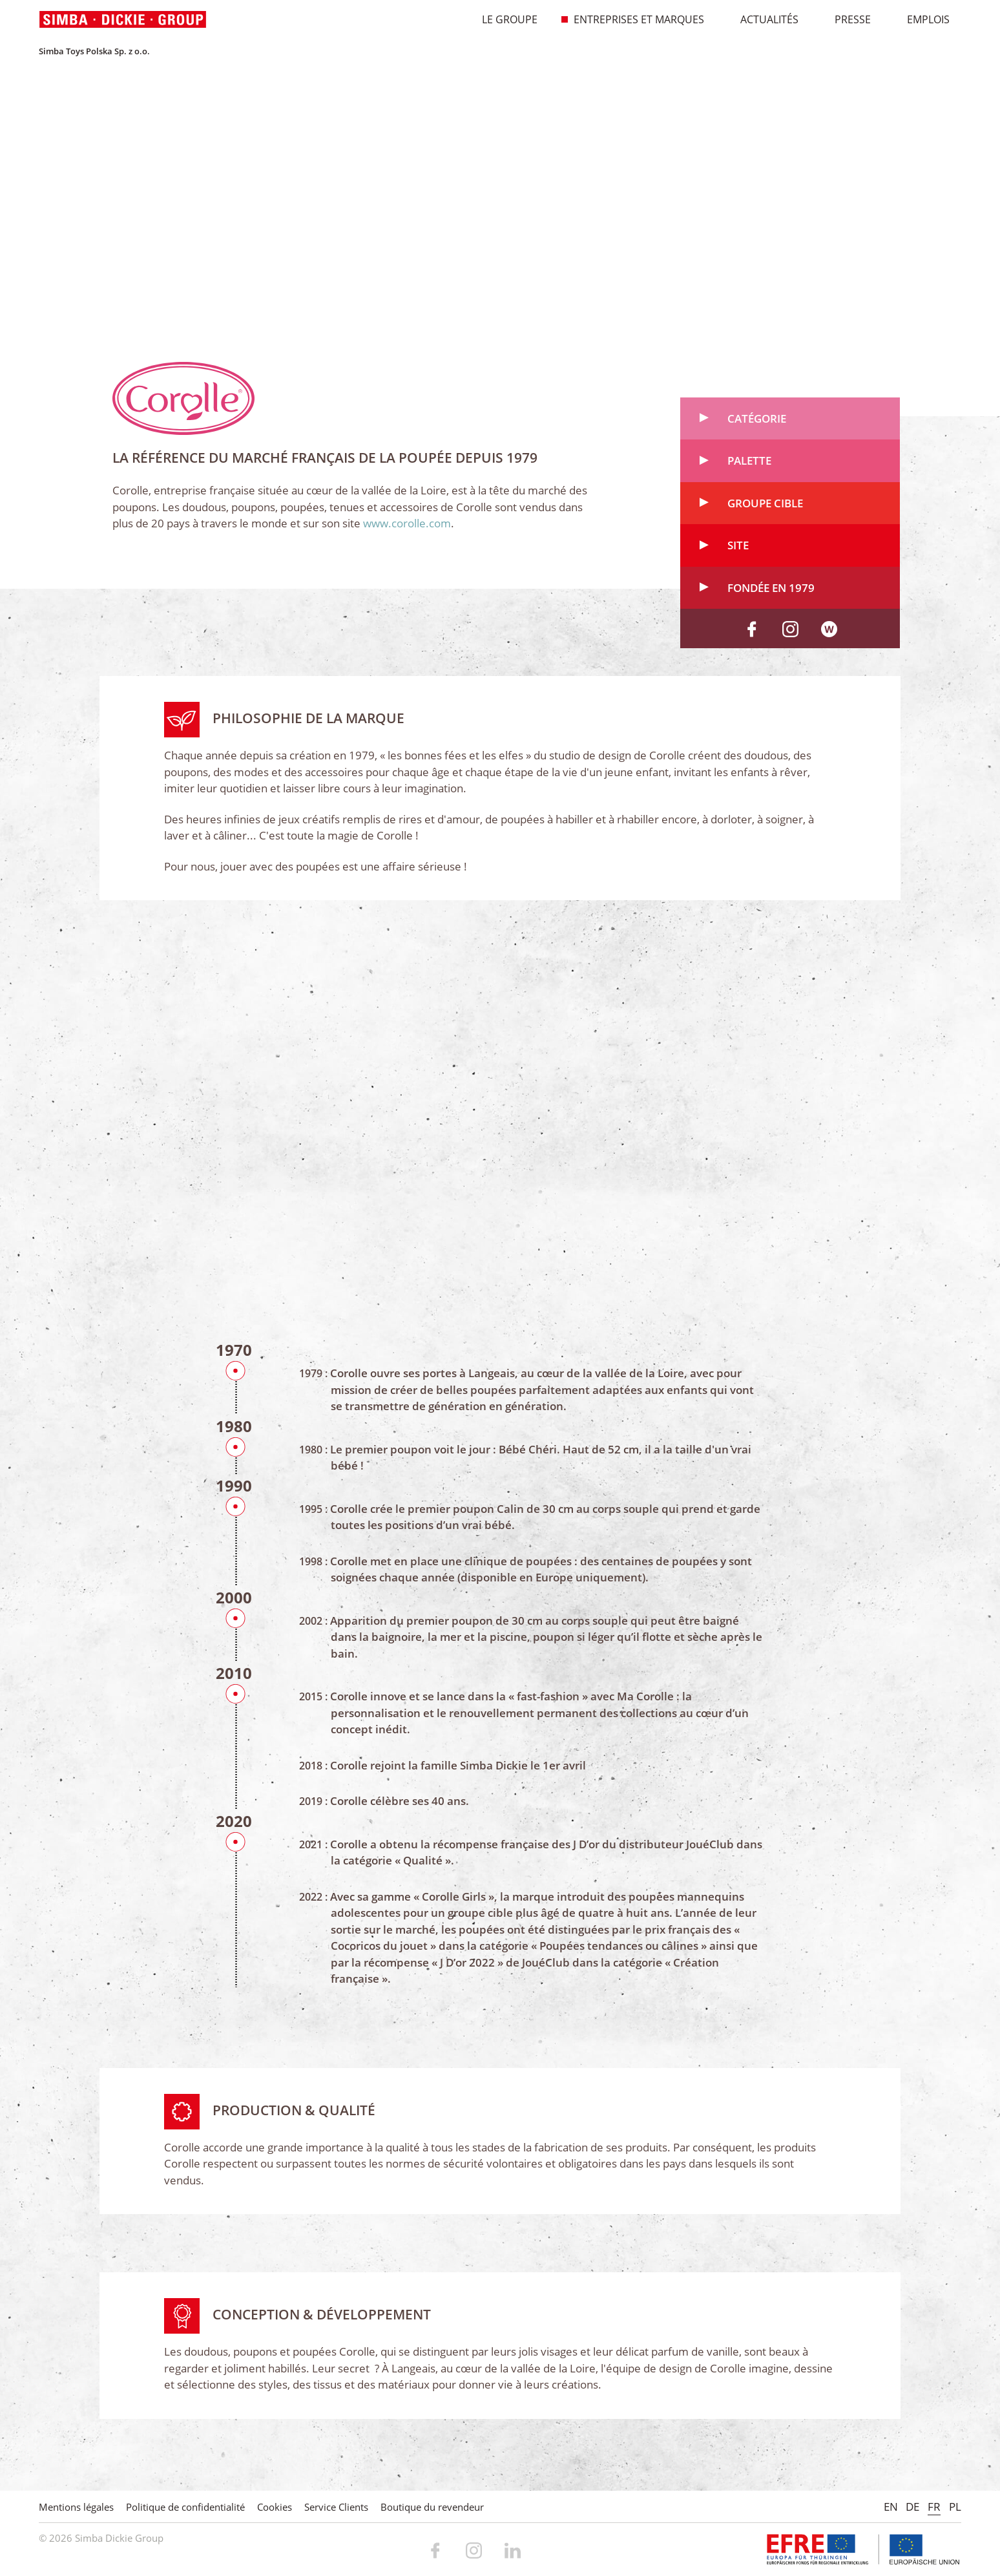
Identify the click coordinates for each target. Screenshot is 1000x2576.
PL (955, 2506)
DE (912, 2506)
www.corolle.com (407, 528)
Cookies (274, 2506)
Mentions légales (76, 2506)
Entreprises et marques (632, 19)
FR (934, 2506)
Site (738, 550)
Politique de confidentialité (185, 2506)
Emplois (921, 19)
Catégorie (756, 423)
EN (891, 2506)
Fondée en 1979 (771, 593)
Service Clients (336, 2506)
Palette (749, 465)
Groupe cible (765, 508)
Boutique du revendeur (432, 2506)
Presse (846, 19)
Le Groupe (502, 19)
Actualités (762, 19)
